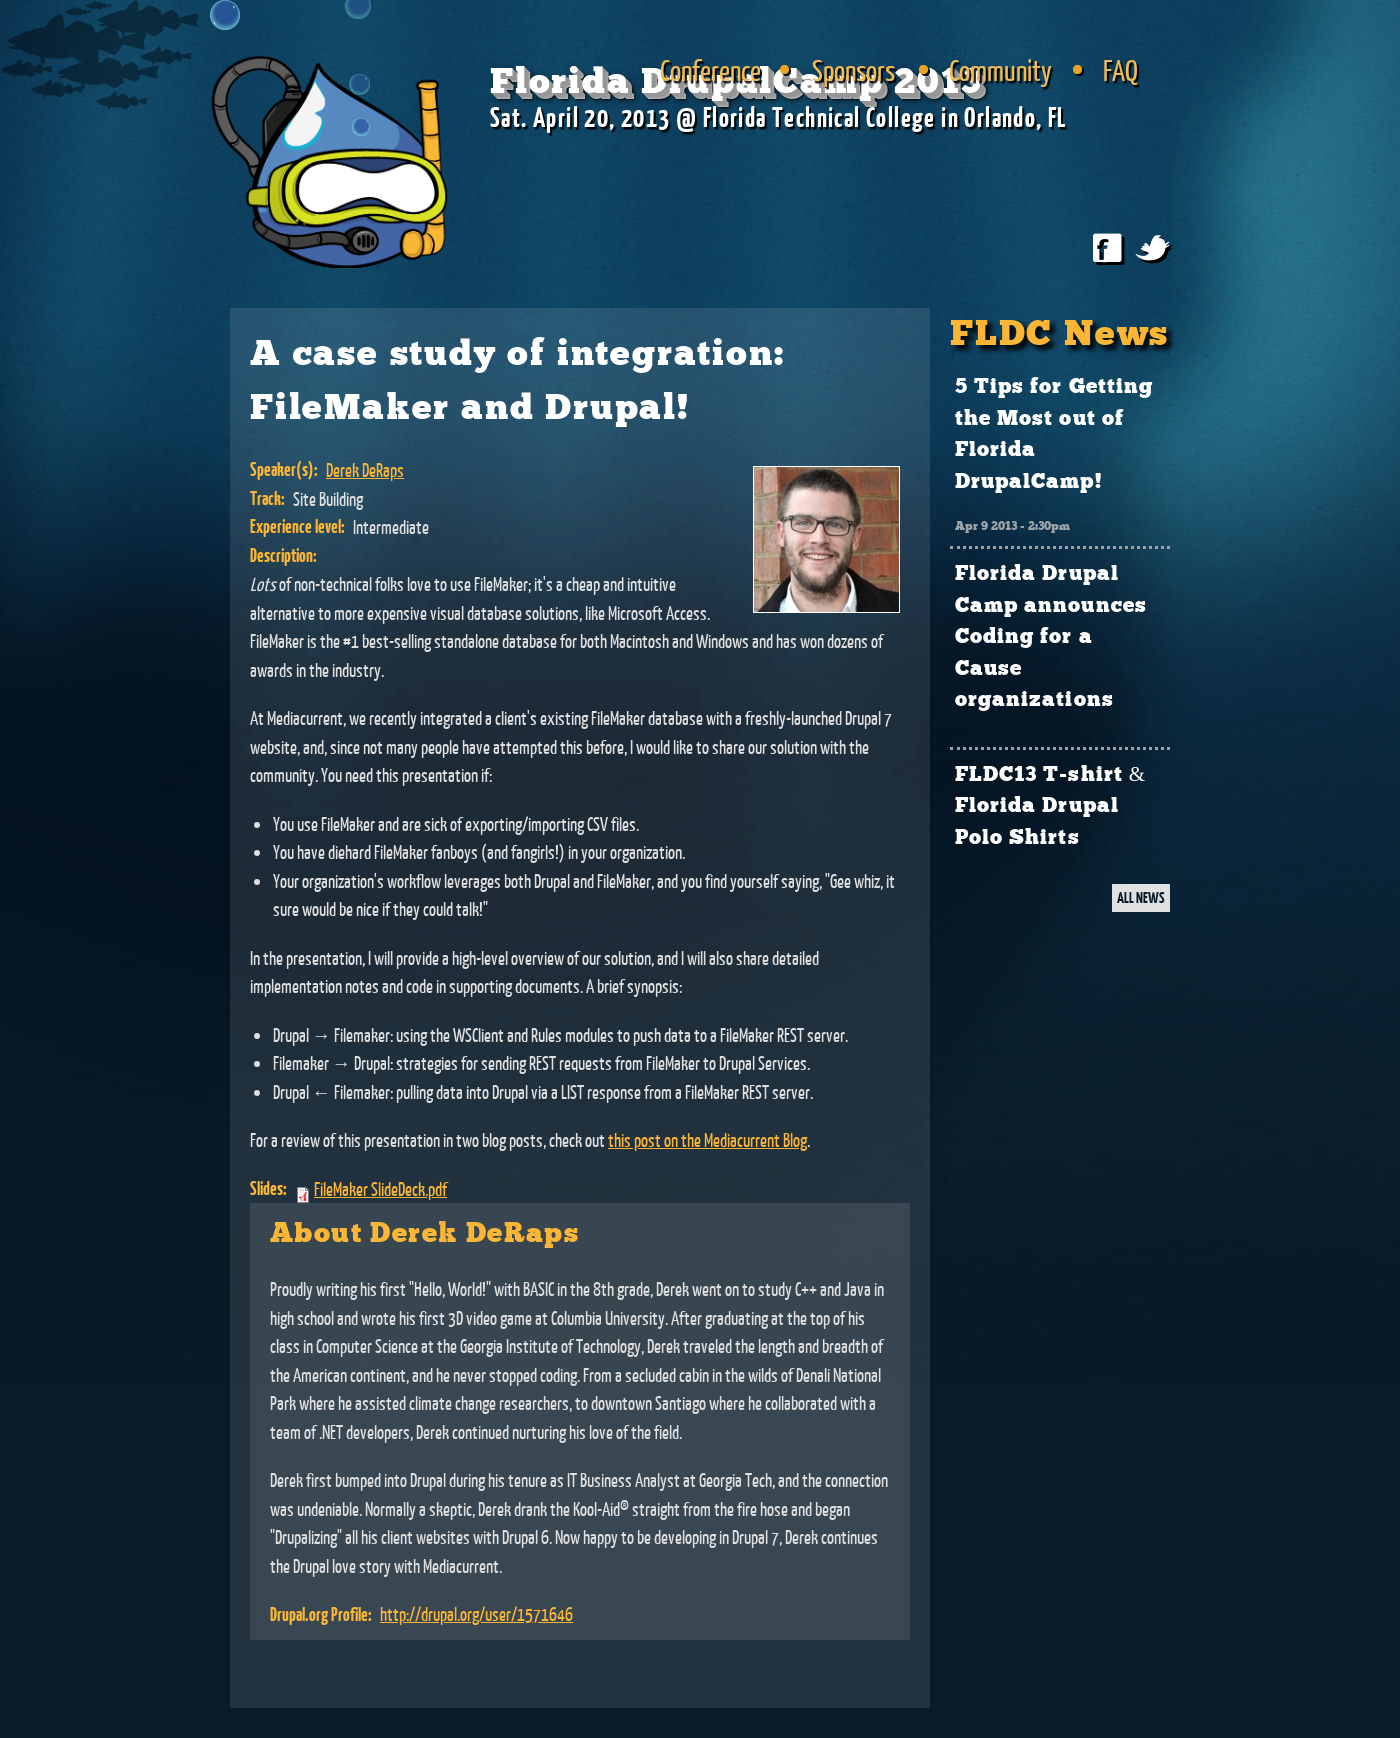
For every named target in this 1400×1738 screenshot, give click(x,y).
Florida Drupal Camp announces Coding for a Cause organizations (1051, 637)
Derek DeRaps (365, 470)
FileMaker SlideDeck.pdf (380, 1189)
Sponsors (853, 70)
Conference (710, 70)
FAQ (1120, 70)
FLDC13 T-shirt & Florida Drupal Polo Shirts (1050, 806)
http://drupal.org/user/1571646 (476, 1614)
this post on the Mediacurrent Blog (707, 1140)
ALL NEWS (1141, 897)
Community (1000, 70)
